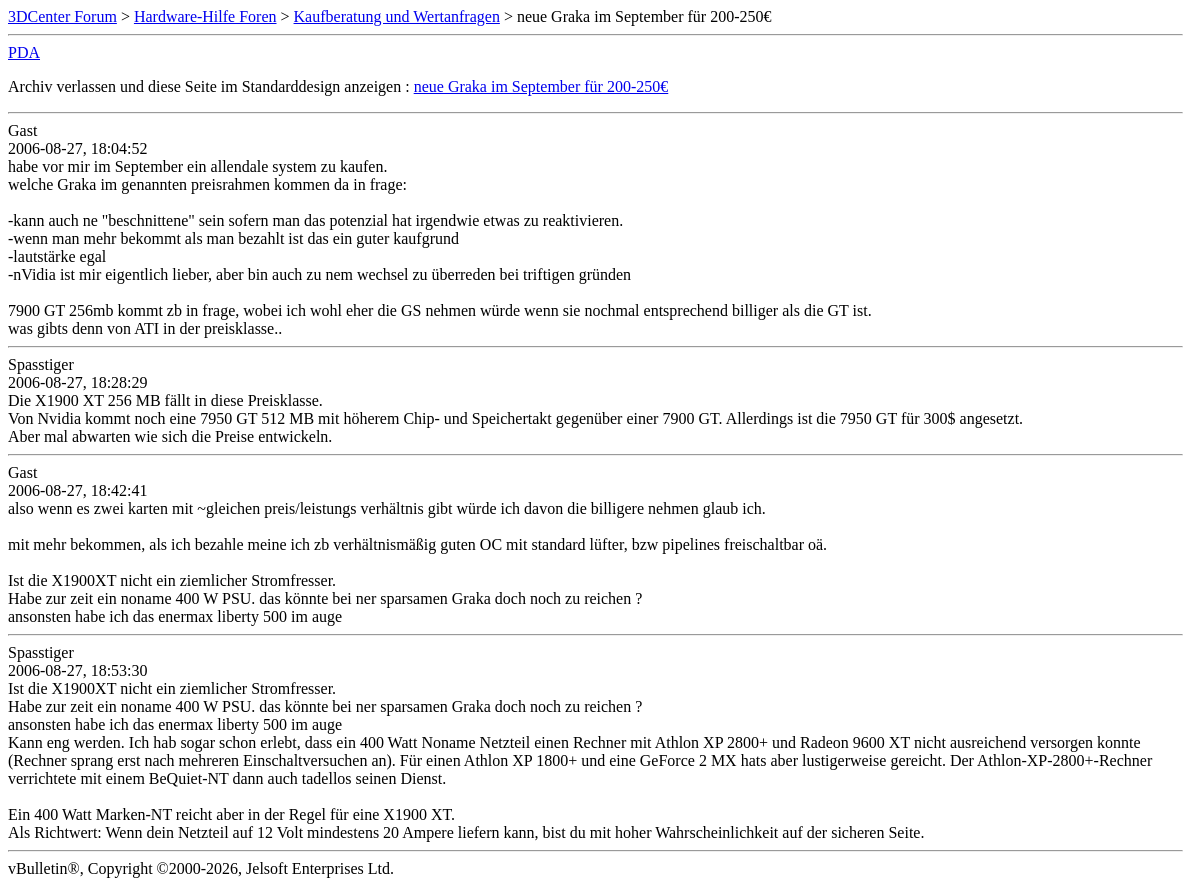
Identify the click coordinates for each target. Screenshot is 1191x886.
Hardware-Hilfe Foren (205, 16)
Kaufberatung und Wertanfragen (397, 16)
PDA (24, 52)
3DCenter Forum (62, 16)
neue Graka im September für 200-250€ (541, 86)
